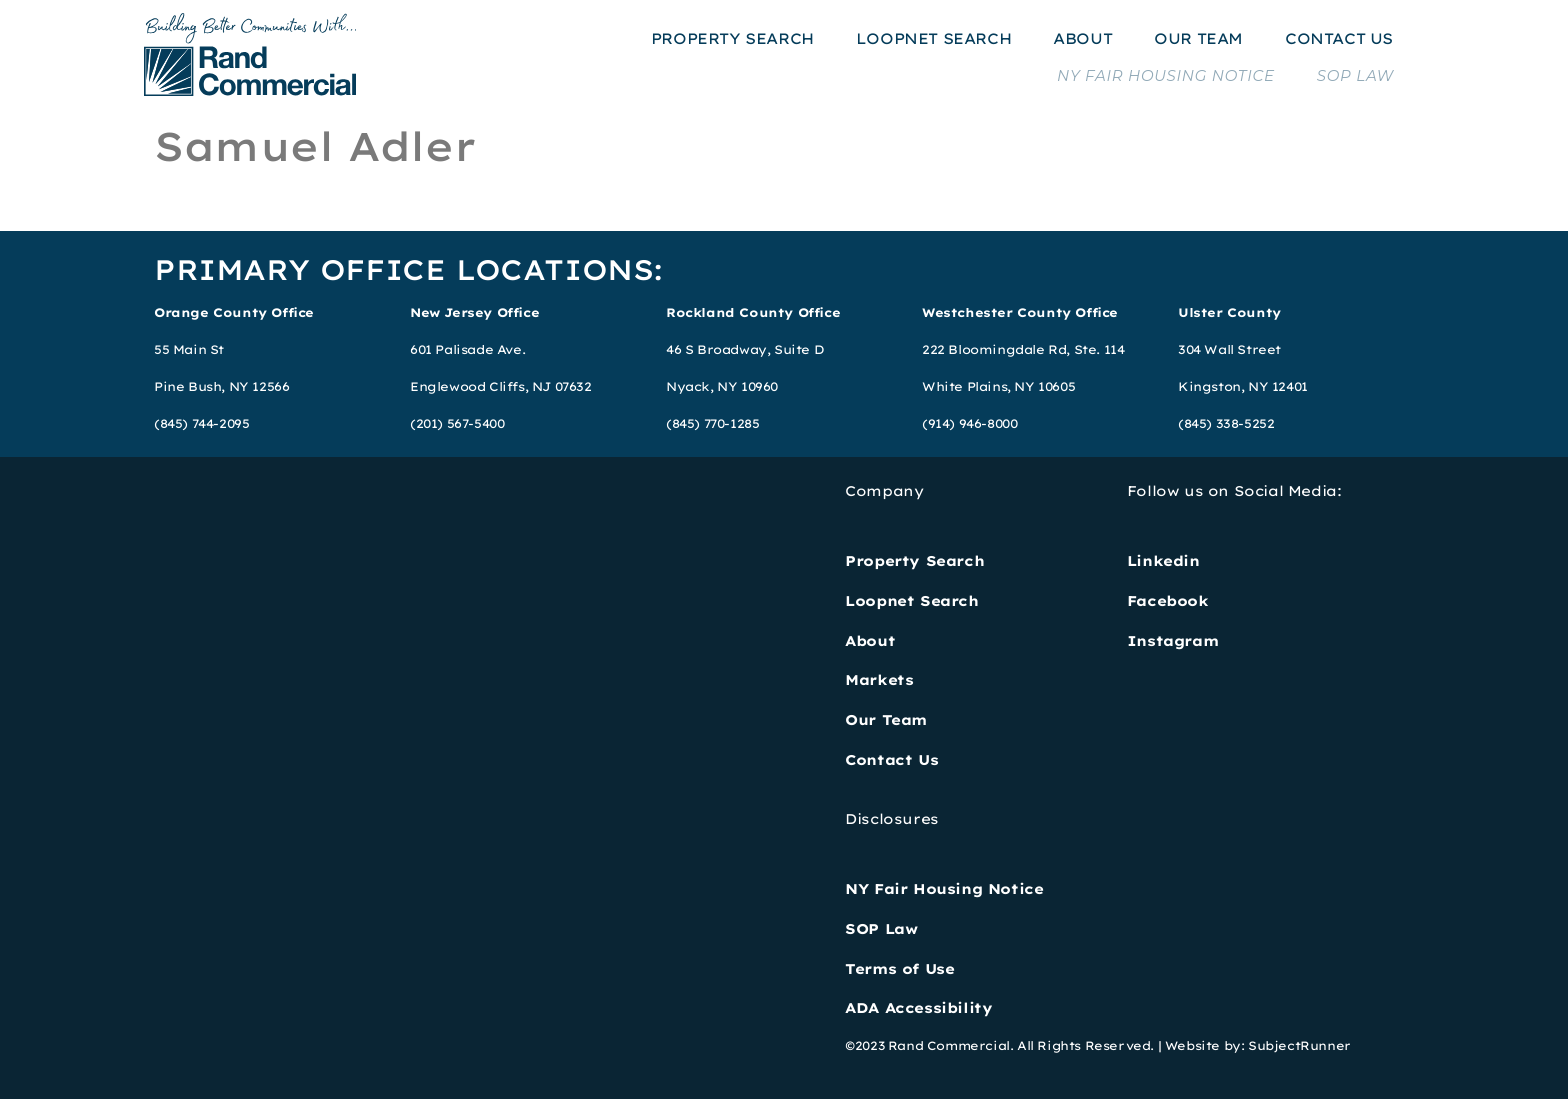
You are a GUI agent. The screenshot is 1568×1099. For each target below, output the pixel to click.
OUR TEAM (1198, 38)
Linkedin (1163, 561)
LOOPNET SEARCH (933, 38)
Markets (879, 680)
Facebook (1168, 601)
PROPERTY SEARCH (732, 38)
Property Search (914, 561)
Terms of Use (899, 969)
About (870, 641)
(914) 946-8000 (969, 423)
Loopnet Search (911, 601)
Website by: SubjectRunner (1258, 1045)
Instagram (1172, 641)
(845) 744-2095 (201, 423)
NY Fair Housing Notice (944, 889)
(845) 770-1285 (712, 423)
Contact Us (891, 760)
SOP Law (881, 929)
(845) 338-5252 (1226, 423)
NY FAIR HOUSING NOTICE (1166, 75)
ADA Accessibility (918, 1008)
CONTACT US (1339, 38)
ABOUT (1082, 38)
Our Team (886, 720)
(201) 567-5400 (457, 423)
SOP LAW (1355, 75)
